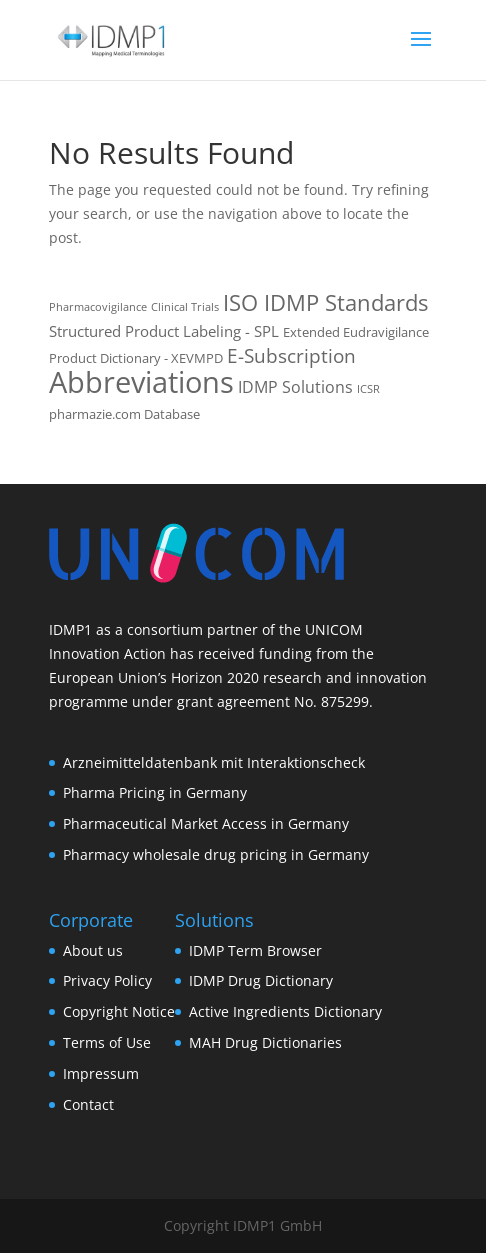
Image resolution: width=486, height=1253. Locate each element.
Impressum (101, 1073)
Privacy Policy (107, 980)
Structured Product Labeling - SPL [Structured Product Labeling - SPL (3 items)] (164, 331)
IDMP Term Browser (255, 950)
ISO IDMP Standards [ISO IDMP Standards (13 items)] (325, 302)
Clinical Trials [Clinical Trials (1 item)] (185, 307)
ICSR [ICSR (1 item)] (368, 389)
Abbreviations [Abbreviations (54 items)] (141, 382)
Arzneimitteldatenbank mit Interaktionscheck (214, 762)
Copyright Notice (119, 1011)
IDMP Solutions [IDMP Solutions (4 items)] (295, 387)
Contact (88, 1104)
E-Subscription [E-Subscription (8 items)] (291, 356)
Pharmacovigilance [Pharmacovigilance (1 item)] (98, 307)
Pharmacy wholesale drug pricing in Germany (216, 854)
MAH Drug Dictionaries (265, 1042)
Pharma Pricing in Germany (155, 792)
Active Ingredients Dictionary (285, 1011)
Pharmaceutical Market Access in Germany (206, 823)
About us (93, 950)
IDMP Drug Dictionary (261, 980)
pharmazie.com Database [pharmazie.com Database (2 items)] (124, 414)
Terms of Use (107, 1042)
